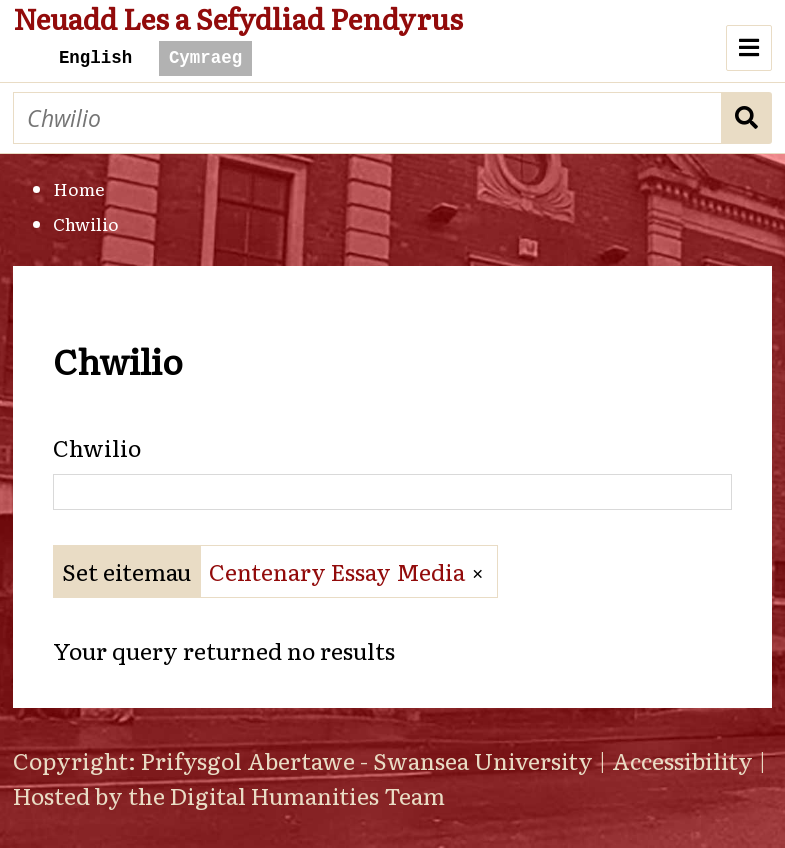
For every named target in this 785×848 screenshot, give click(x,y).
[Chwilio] (367, 118)
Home (79, 188)
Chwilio (747, 118)
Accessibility (682, 760)
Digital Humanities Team (307, 795)
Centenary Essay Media (337, 571)
